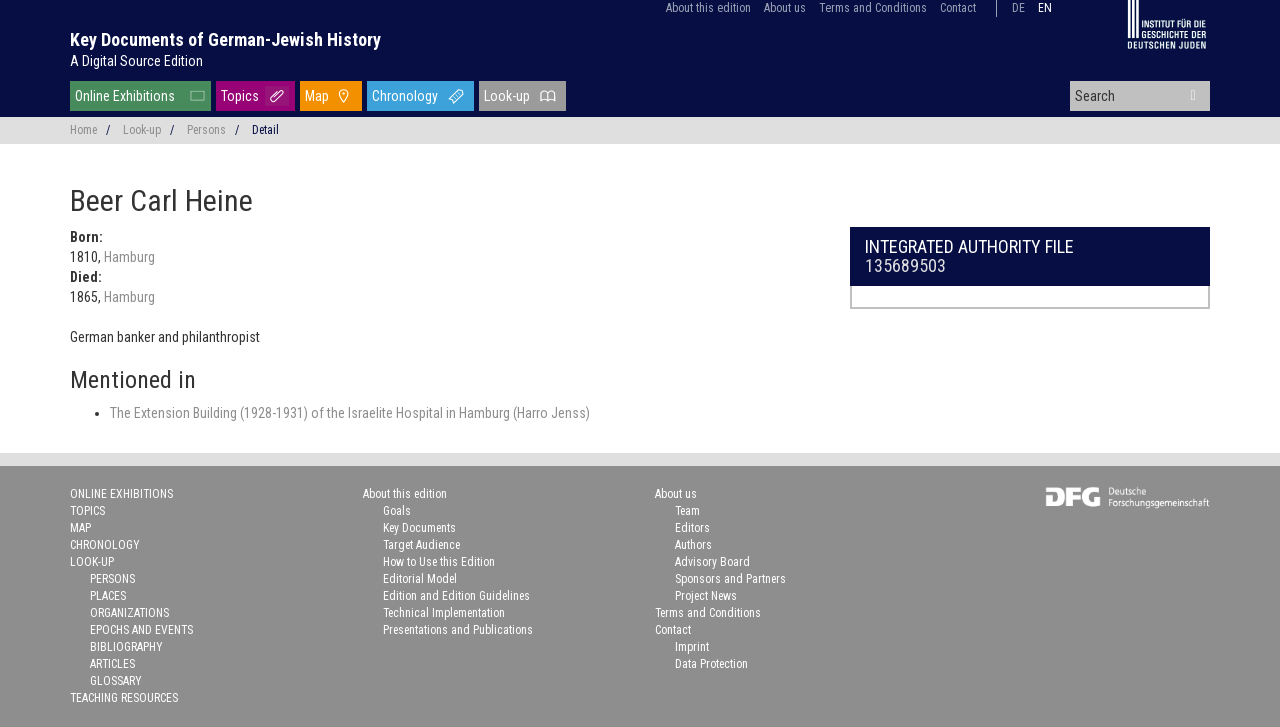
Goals (397, 511)
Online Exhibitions (125, 96)
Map (317, 96)
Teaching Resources (124, 698)
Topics (240, 96)
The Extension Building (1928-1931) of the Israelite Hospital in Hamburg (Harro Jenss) (350, 413)
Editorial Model (420, 579)
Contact (958, 8)
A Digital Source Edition (136, 61)
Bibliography (126, 647)
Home (83, 130)
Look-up (507, 96)
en (1045, 8)
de (1018, 8)
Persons (206, 130)
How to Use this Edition (439, 562)
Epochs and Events (141, 630)
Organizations (129, 613)
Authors (693, 545)
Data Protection (711, 664)
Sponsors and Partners (730, 579)
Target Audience (421, 545)
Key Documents (419, 528)
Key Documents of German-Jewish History (225, 39)
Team (687, 511)
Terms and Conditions (873, 8)
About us (785, 8)
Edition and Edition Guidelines (456, 596)
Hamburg (129, 257)
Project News (706, 596)
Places (108, 596)
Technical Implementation (444, 613)
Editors (692, 528)
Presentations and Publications (458, 630)
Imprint (692, 647)
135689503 (905, 265)
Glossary (116, 681)
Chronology (405, 96)
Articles (112, 664)
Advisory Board (712, 562)
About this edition (708, 8)
